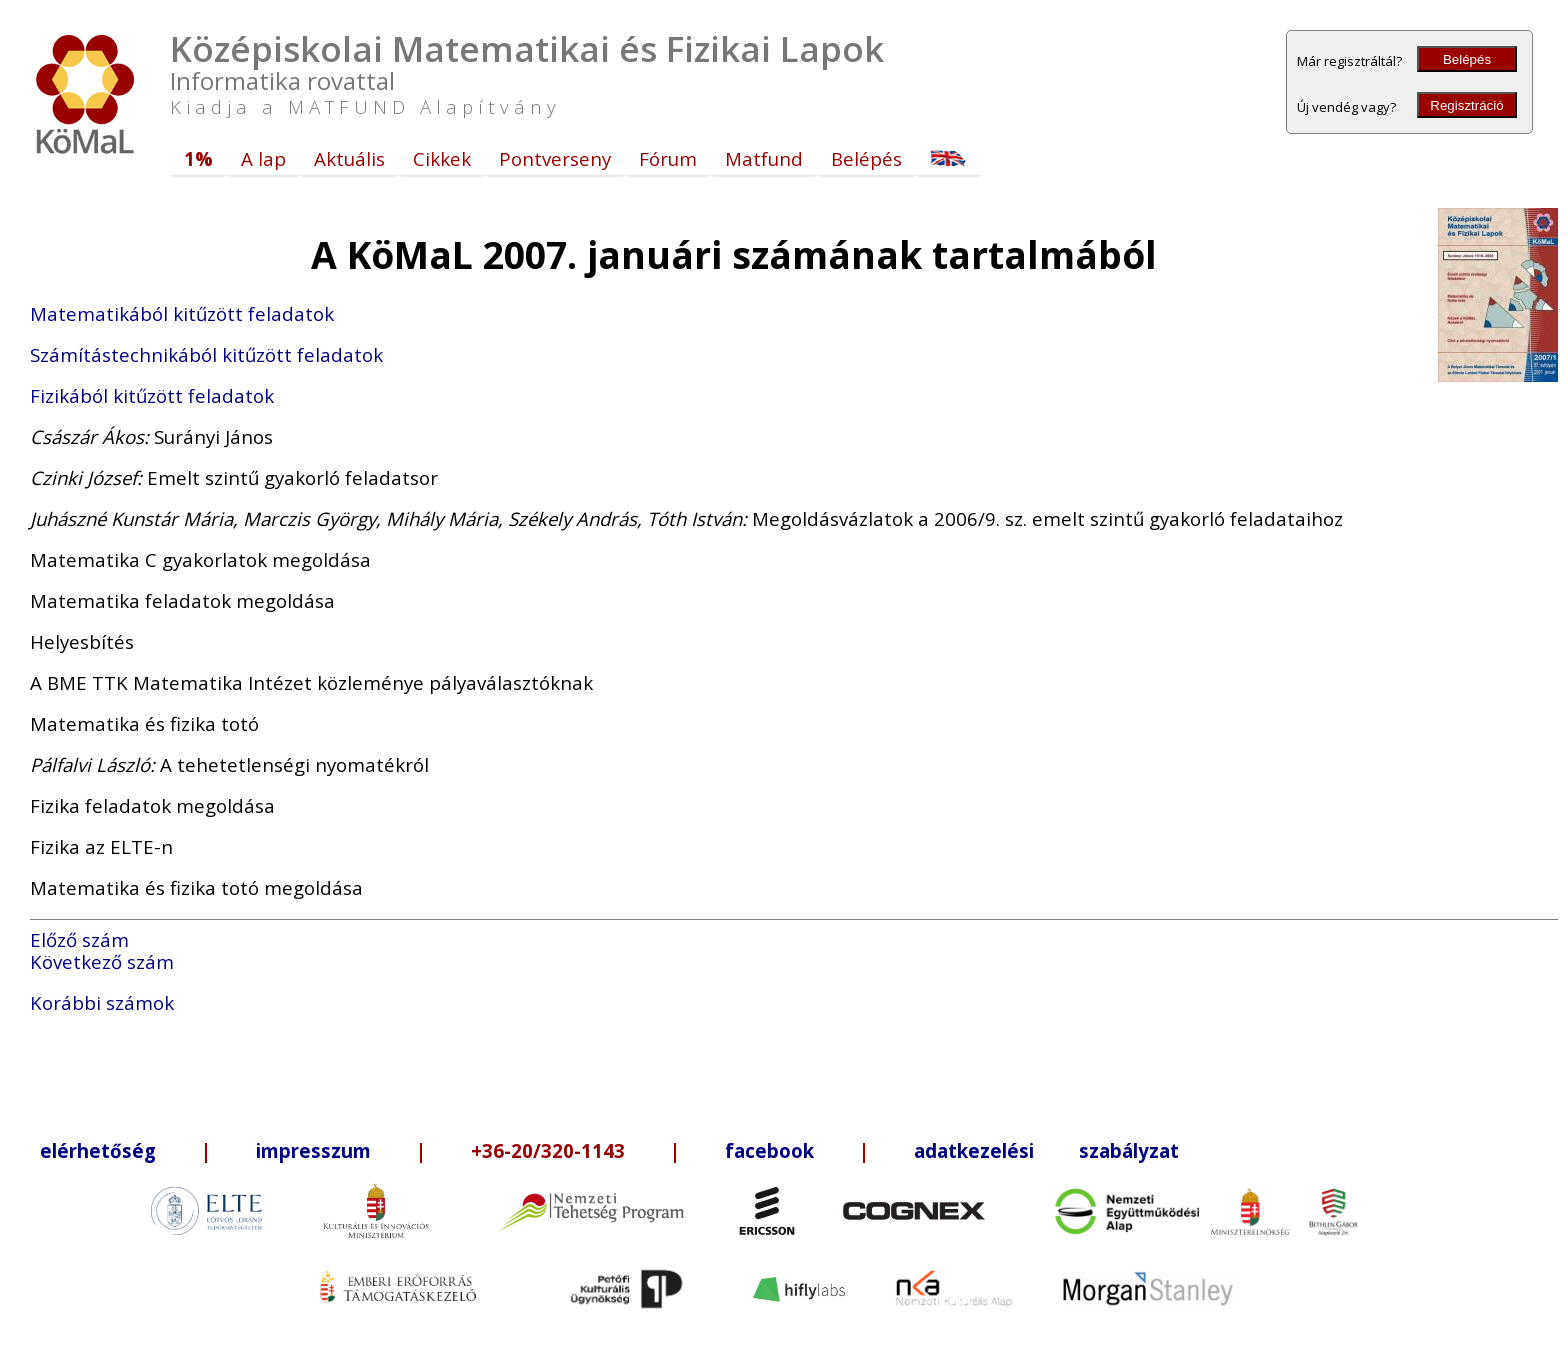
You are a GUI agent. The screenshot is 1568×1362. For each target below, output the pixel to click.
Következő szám (102, 961)
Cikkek (442, 158)
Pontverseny (555, 158)
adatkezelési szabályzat (1046, 1150)
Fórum (668, 158)
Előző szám (79, 939)
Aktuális (349, 158)
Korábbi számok (102, 1002)
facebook (769, 1150)
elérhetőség (98, 1150)
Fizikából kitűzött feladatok (152, 395)
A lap (263, 158)
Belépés (1467, 59)
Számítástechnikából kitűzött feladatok (206, 354)
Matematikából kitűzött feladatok (182, 313)
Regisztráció (1466, 105)
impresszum (313, 1150)
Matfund (764, 158)
